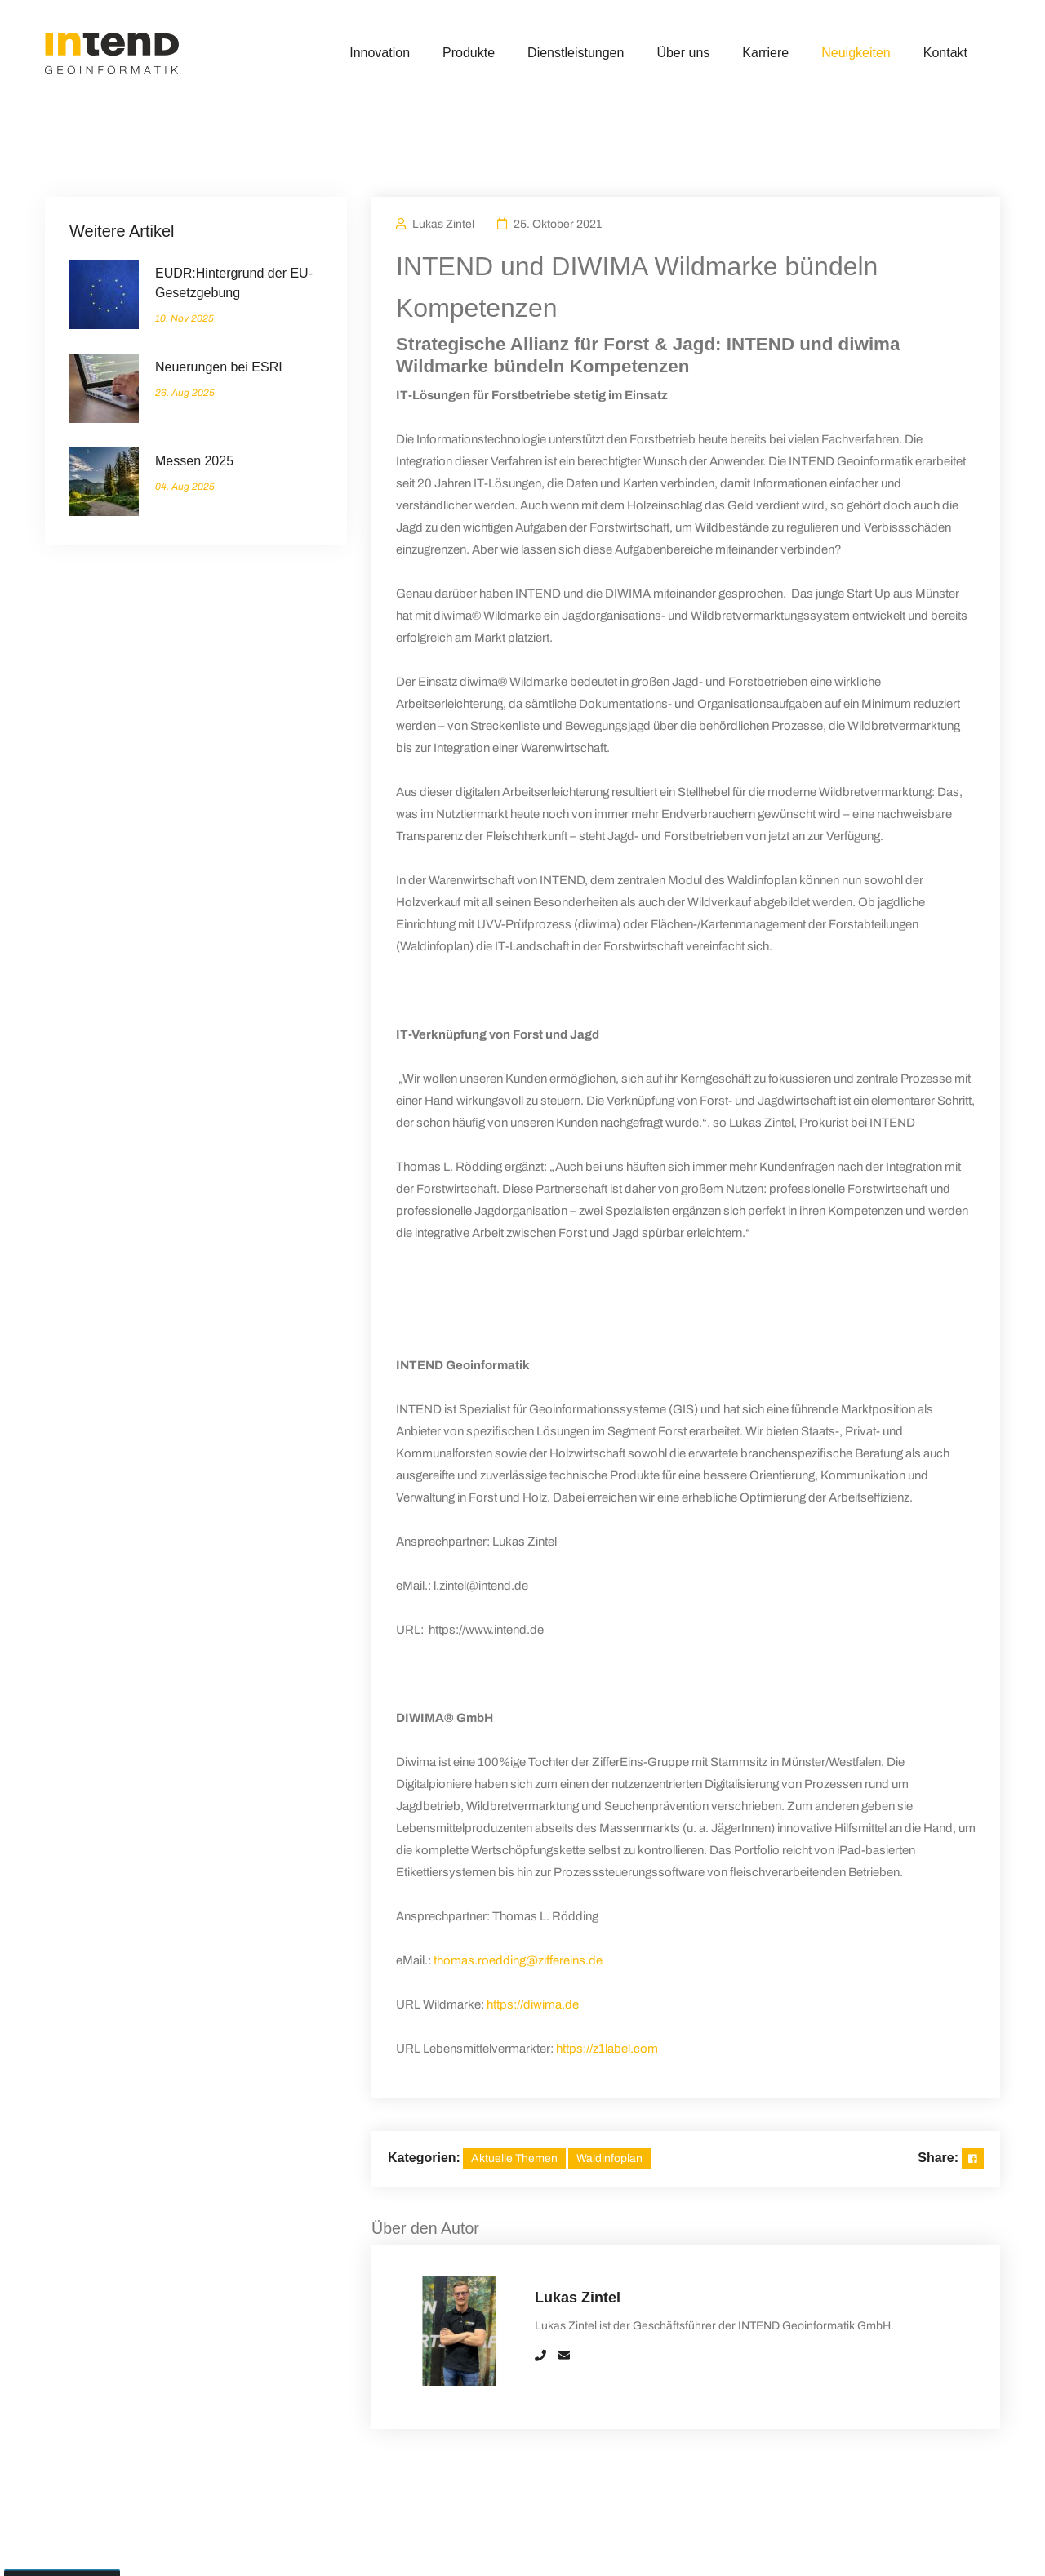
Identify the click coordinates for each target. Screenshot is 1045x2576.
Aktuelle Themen (514, 2158)
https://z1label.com (607, 2048)
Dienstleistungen (575, 53)
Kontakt (945, 53)
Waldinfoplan (609, 2158)
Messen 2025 (194, 461)
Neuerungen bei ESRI (218, 367)
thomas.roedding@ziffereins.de (518, 1960)
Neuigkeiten (856, 53)
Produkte (468, 53)
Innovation (379, 53)
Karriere (765, 53)
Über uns (682, 53)
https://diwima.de (533, 2004)
